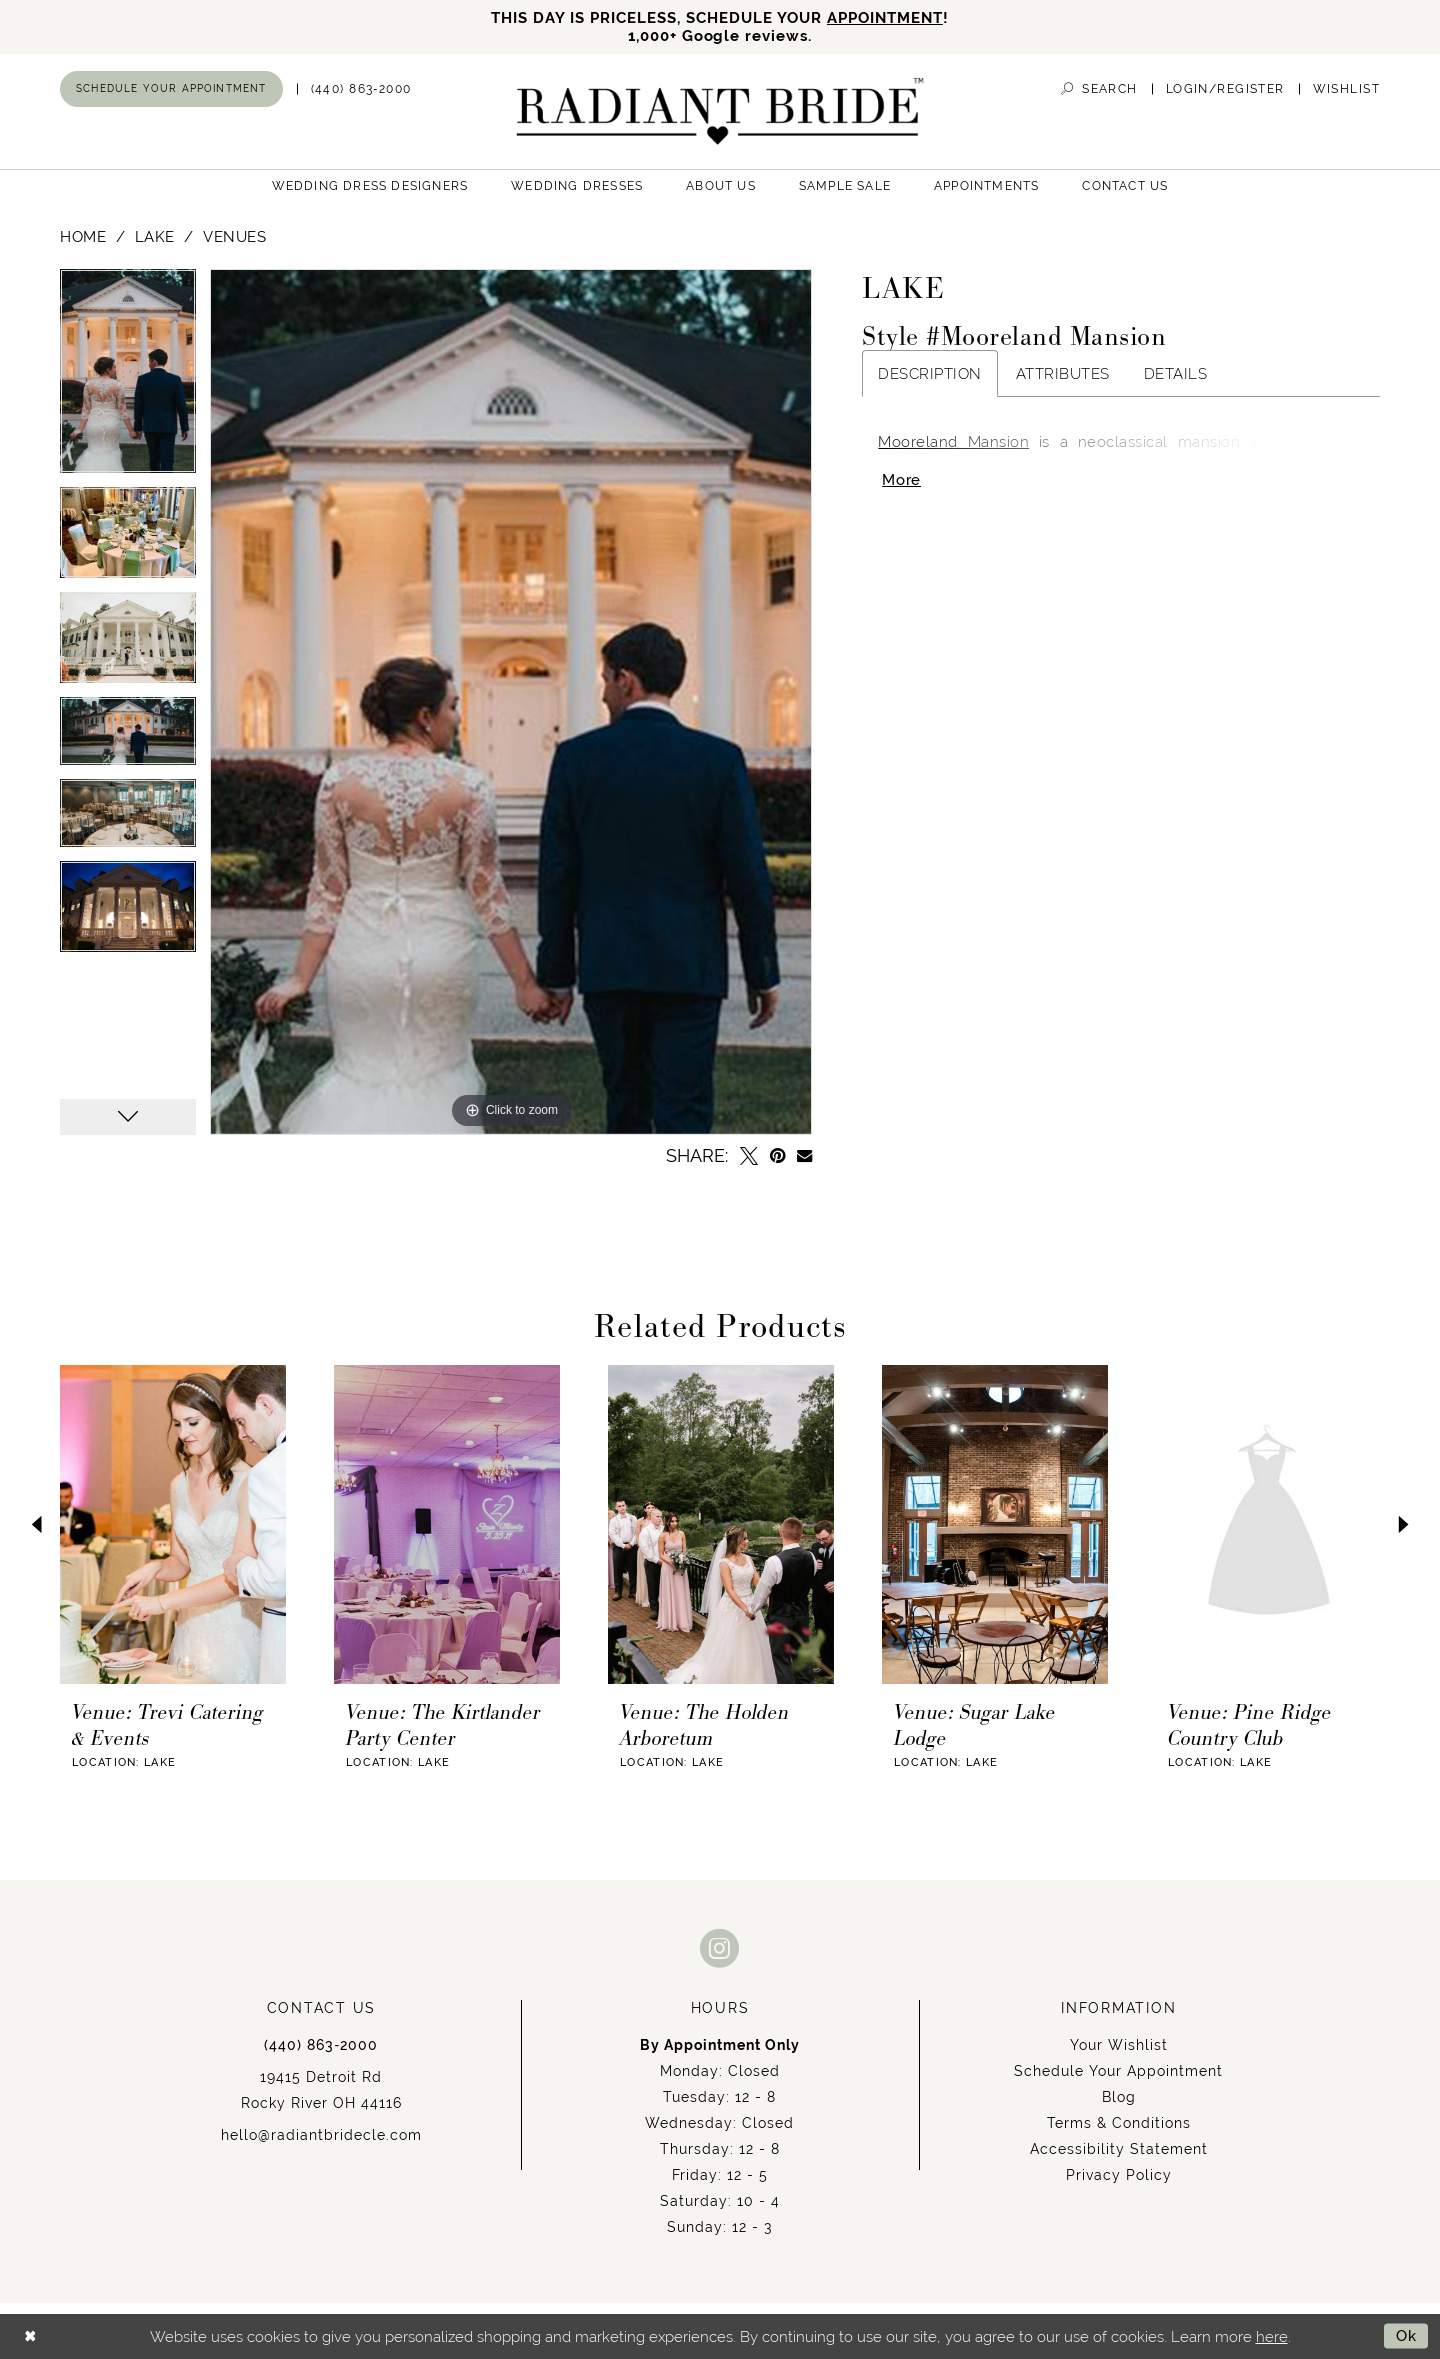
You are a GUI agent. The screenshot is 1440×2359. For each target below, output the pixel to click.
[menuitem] (171, 89)
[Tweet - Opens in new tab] (749, 1156)
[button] (1225, 89)
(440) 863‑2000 (321, 2045)
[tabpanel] (128, 379)
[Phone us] (361, 89)
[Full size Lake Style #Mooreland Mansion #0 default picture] (511, 702)
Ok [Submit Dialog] (1406, 2336)
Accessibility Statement (1119, 2149)
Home (83, 237)
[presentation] (173, 1525)
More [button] (901, 481)
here (1272, 2336)
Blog (1119, 2097)
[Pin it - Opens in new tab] (777, 1156)
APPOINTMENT (885, 17)
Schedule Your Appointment (1118, 2071)
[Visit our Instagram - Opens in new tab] (720, 1947)
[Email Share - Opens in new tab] (804, 1155)
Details (1176, 374)
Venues (234, 237)
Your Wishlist (1119, 2045)
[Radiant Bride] (720, 111)
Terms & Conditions (1119, 2123)
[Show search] (1099, 89)
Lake (155, 237)
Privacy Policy (1119, 2175)
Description (930, 374)
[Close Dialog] (30, 2336)
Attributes (1063, 374)
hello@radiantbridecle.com (321, 2135)
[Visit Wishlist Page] (1346, 89)
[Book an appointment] (171, 89)
